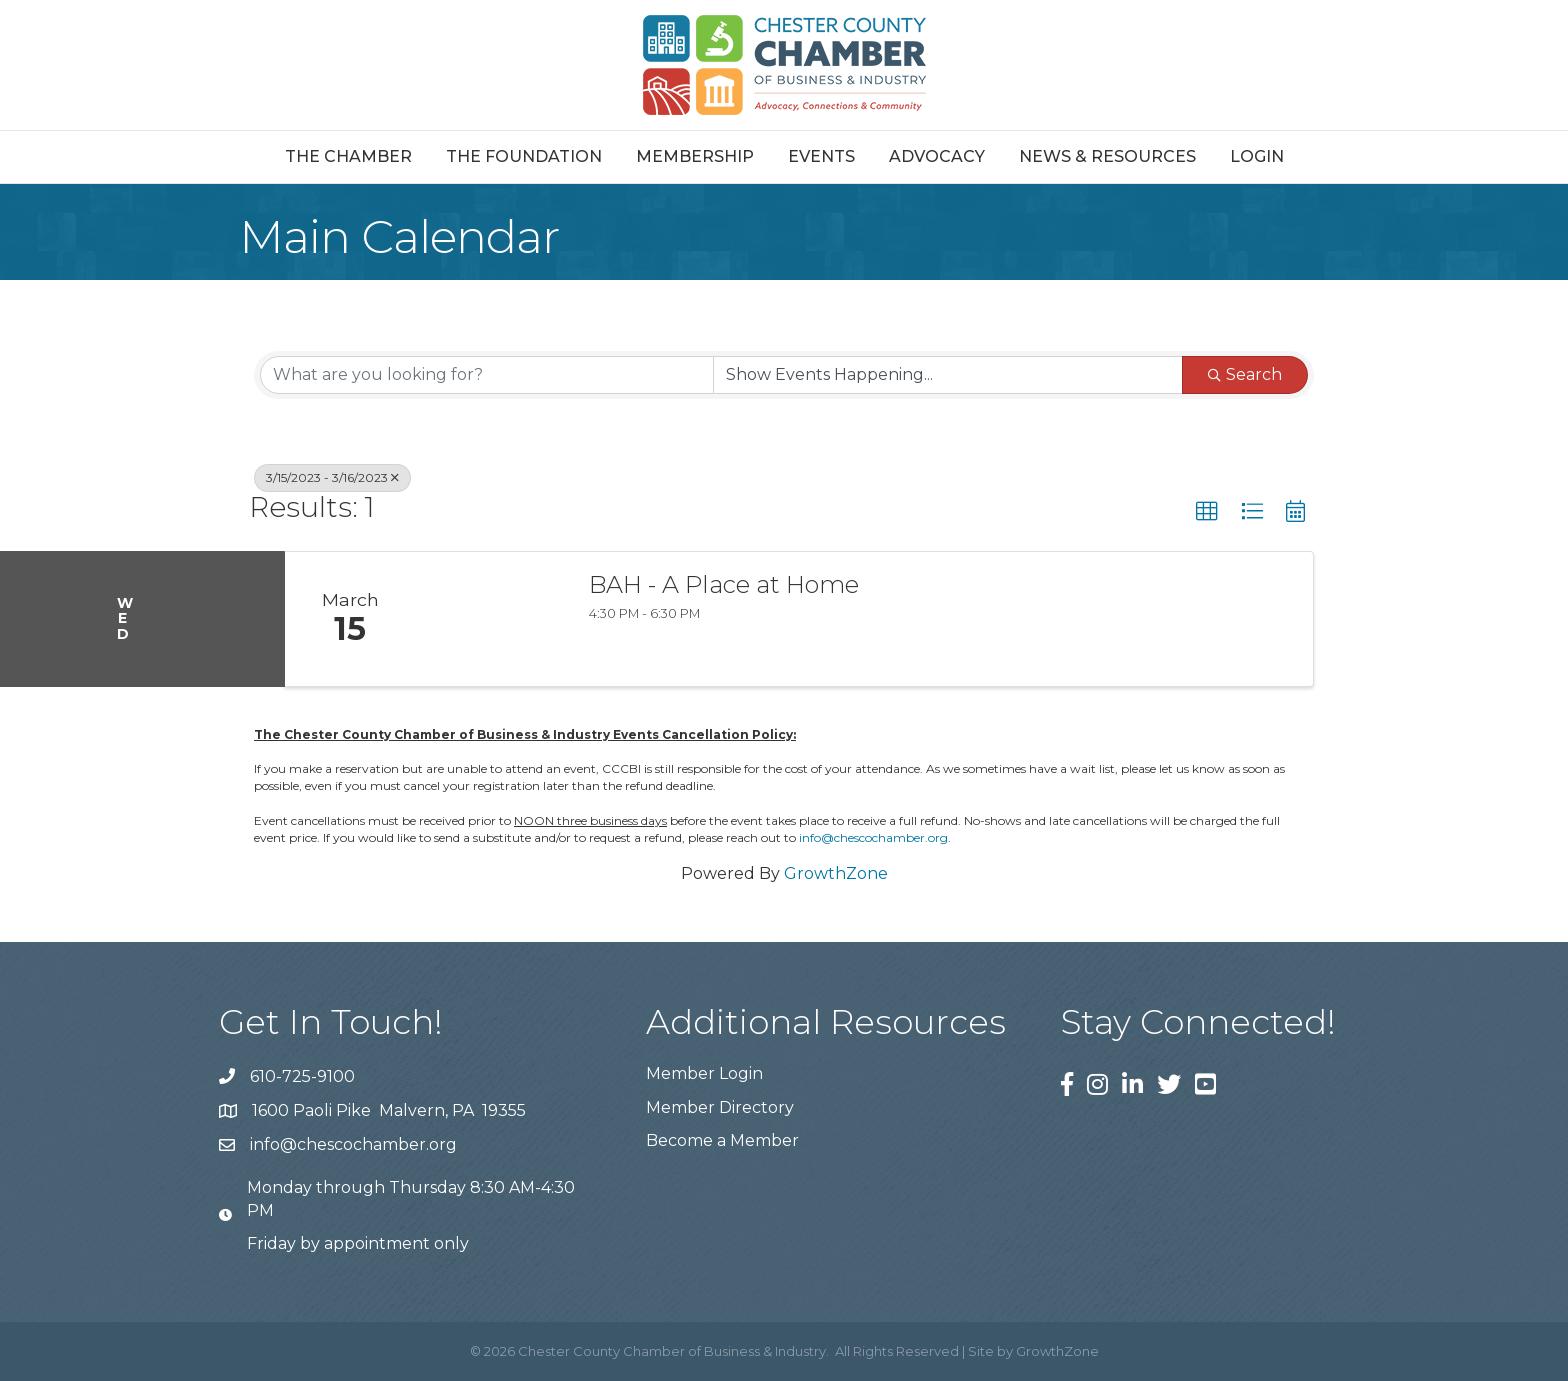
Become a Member (722, 1140)
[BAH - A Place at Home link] (492, 619)
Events (821, 156)
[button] (1207, 512)
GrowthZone (836, 873)
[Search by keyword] (487, 375)
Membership (695, 156)
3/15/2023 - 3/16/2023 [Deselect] (332, 477)
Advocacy (937, 156)
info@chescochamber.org (873, 837)
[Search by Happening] (948, 375)
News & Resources (1107, 156)
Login (1257, 156)
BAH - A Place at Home (724, 585)
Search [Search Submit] (1245, 374)
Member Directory (720, 1107)
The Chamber (348, 156)
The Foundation (524, 156)
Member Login (704, 1073)
